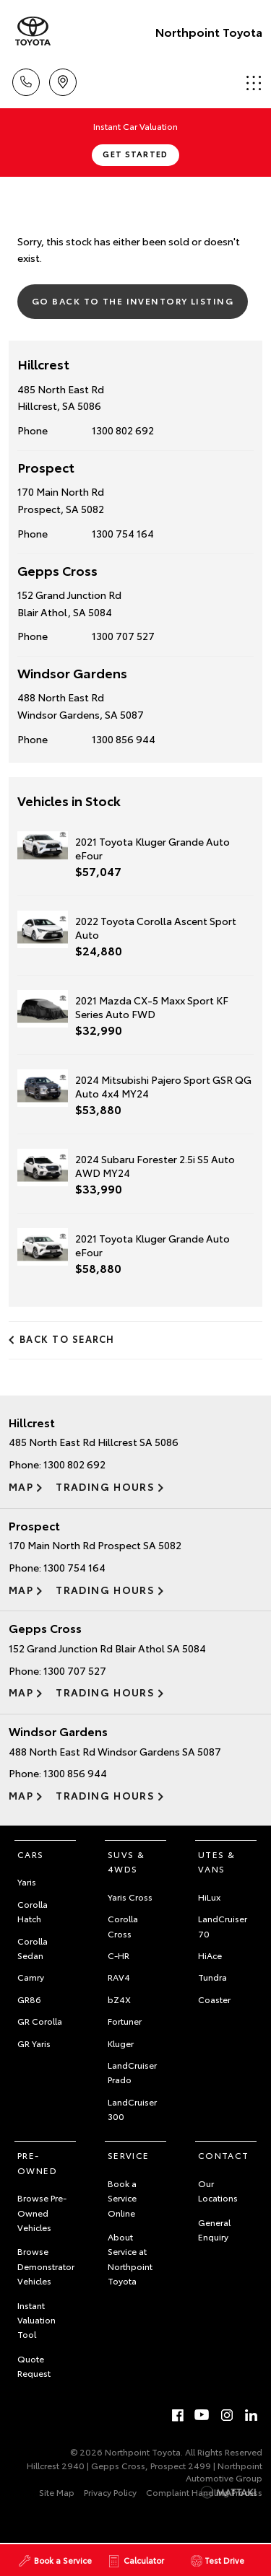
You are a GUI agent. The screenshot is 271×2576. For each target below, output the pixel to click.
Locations (63, 80)
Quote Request (34, 2365)
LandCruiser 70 (222, 1925)
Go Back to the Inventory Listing (132, 300)
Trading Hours (105, 1486)
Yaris (26, 1881)
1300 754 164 (123, 533)
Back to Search (67, 1338)
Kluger (121, 2043)
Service (129, 2155)
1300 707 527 (123, 635)
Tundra (212, 1977)
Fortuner (125, 2021)
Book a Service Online (122, 2198)
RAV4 (119, 1977)
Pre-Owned (37, 2162)
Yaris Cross (130, 1897)
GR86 (29, 1999)
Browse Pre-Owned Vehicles (41, 2212)
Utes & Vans (216, 1861)
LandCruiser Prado (132, 2072)
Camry (30, 1977)
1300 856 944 (123, 739)
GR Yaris (34, 2043)
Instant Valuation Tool (36, 2320)
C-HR (118, 1955)
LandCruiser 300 (132, 2108)
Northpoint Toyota (208, 31)
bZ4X (119, 1999)
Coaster (214, 1999)
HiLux (209, 1897)
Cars (30, 1854)
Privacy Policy (110, 2492)
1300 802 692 (123, 430)
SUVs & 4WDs (126, 1861)
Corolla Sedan (32, 1948)
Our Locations (218, 2190)
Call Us (26, 80)
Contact (223, 2155)
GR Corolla (39, 2021)
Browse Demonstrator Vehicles (45, 2266)
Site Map (56, 2492)
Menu (253, 82)
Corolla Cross (123, 1925)
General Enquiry (214, 2229)
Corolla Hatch (32, 1911)
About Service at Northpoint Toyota (130, 2258)
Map (21, 1486)
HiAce (210, 1955)
